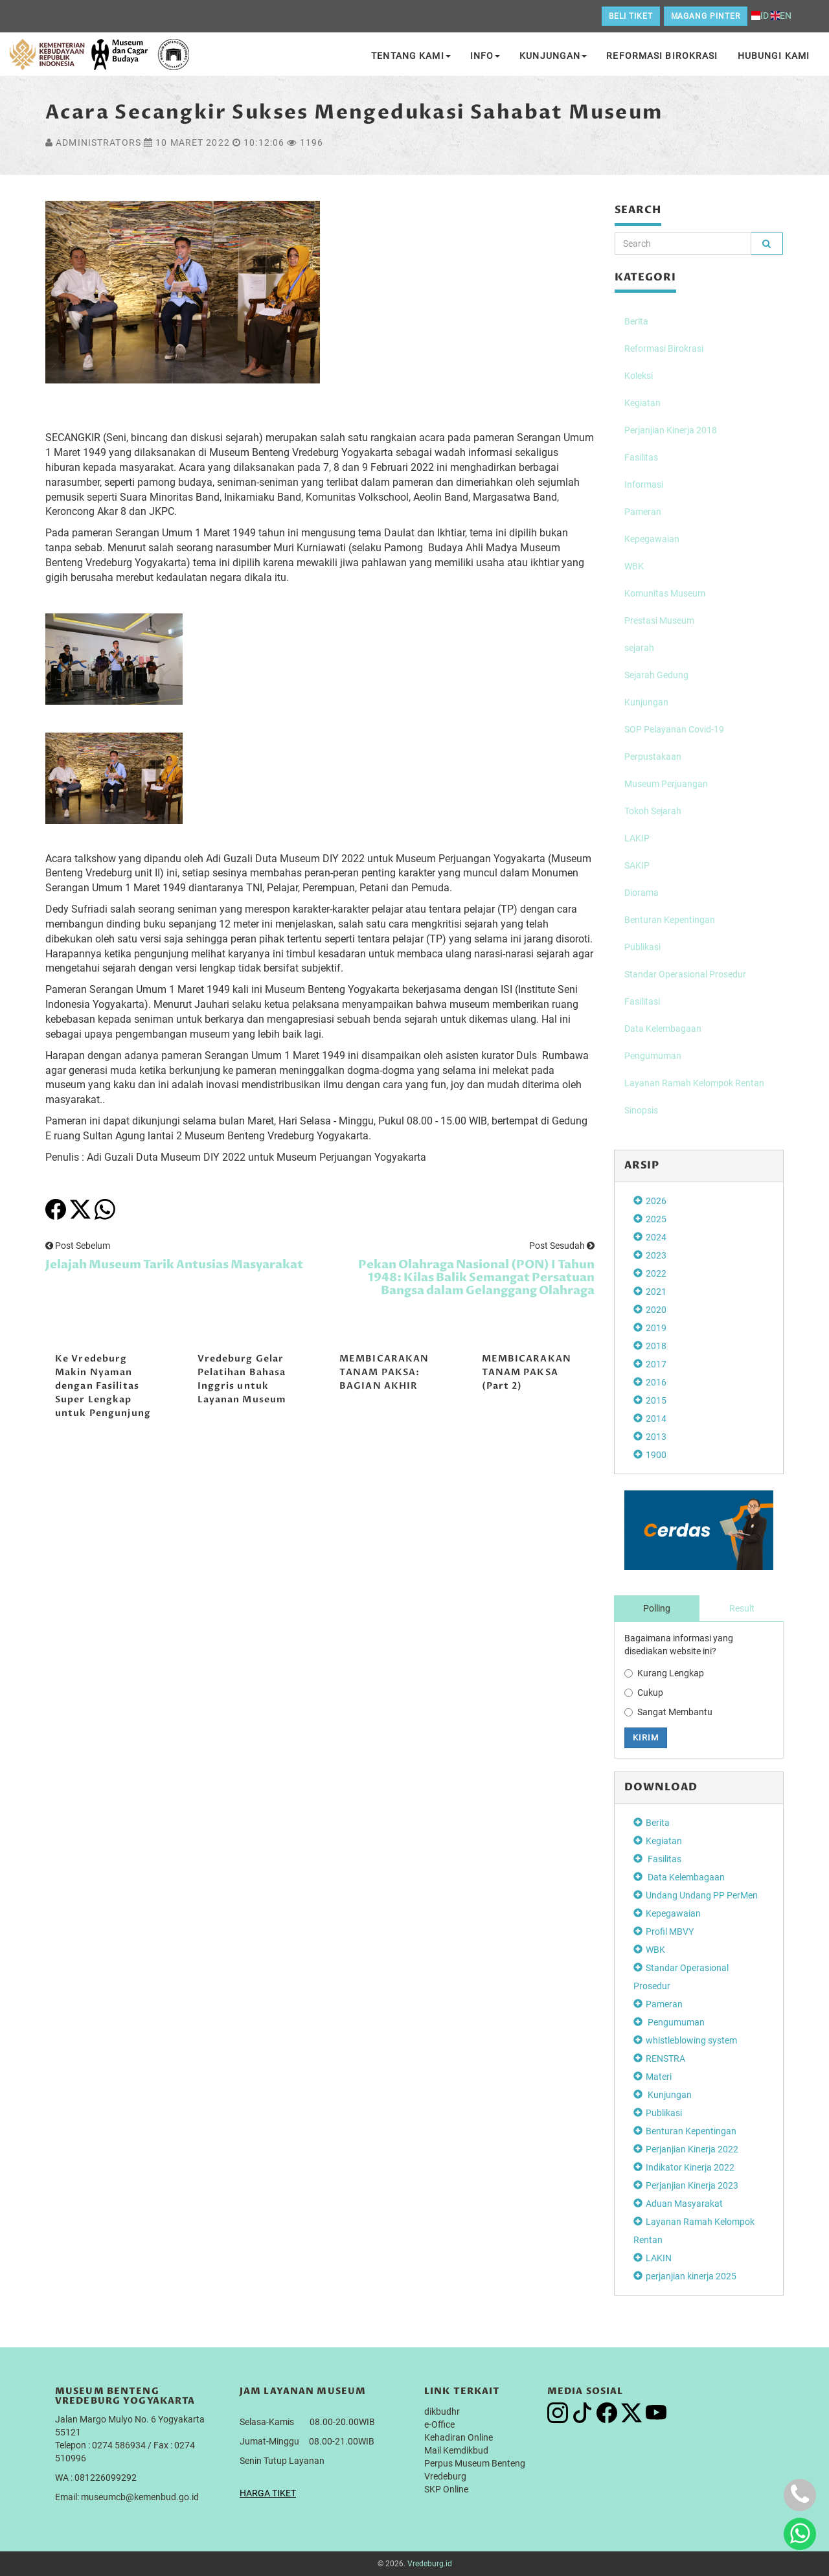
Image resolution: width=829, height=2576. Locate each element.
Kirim (646, 1737)
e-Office (439, 2424)
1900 (656, 1455)
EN (781, 15)
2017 (656, 1364)
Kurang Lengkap (664, 1673)
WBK (634, 566)
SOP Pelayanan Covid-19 (674, 729)
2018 (656, 1346)
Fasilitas (641, 457)
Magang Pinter (705, 16)
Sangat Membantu (668, 1712)
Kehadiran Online (458, 2437)
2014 (656, 1418)
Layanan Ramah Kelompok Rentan (694, 1083)
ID (760, 15)
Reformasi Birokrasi (662, 56)
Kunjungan (553, 56)
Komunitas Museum (664, 593)
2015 (656, 1400)
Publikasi (642, 947)
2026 (656, 1201)
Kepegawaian (651, 539)
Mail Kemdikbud (456, 2450)
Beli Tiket (631, 16)
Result (742, 1608)
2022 (656, 1273)
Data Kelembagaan (662, 1028)
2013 (656, 1436)
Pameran (642, 512)
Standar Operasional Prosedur (685, 974)
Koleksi (638, 375)
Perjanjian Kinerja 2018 (670, 430)
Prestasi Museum (659, 620)
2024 (656, 1237)
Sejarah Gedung (656, 675)
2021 (656, 1291)
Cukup (643, 1692)
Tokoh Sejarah (652, 811)
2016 (656, 1382)
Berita (636, 321)
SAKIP (637, 865)
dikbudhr (442, 2411)
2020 (656, 1310)
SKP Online (446, 2489)
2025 (656, 1219)
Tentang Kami (410, 56)
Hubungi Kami (774, 56)
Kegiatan (642, 403)
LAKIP (637, 838)
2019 (656, 1328)
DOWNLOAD (661, 1787)
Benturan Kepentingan (669, 920)
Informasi (643, 484)
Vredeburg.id (429, 2563)
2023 (656, 1255)
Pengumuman (652, 1056)
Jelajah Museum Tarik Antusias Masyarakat (174, 1265)
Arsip (642, 1165)
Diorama (641, 892)
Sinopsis (641, 1110)
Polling (656, 1608)
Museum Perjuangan (666, 784)
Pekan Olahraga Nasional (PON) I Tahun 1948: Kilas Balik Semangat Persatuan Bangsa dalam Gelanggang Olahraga (476, 1278)
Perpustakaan (652, 756)
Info (485, 56)
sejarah (639, 648)
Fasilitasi (642, 1001)
